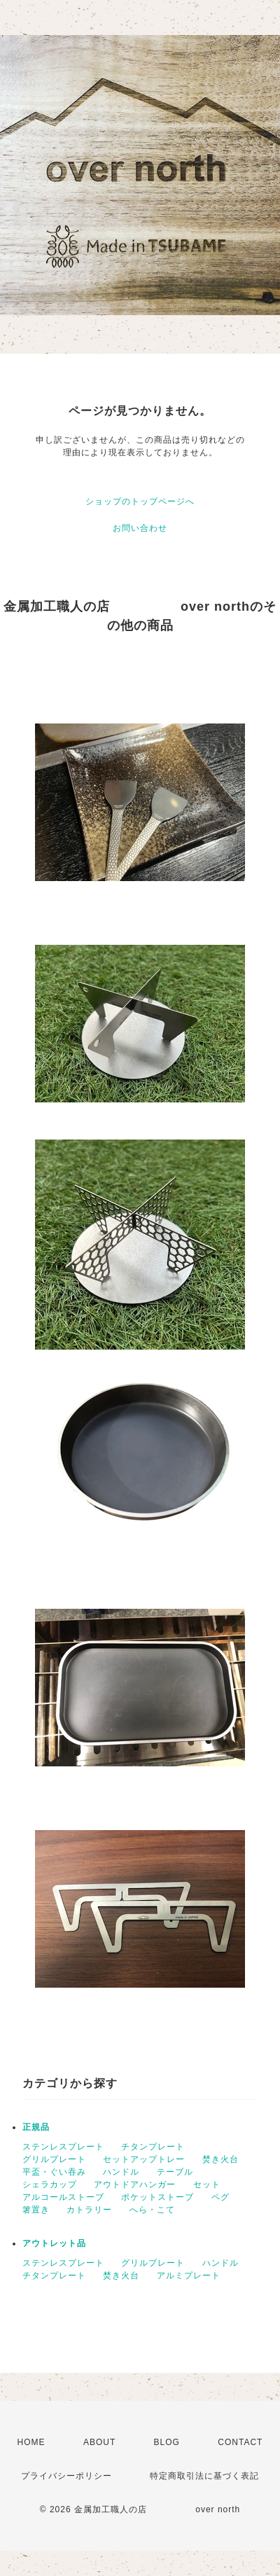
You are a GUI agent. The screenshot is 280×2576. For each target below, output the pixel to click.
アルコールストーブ (63, 2197)
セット (206, 2184)
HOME (32, 2442)
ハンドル (121, 2172)
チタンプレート (153, 2147)
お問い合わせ (140, 528)
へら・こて (152, 2210)
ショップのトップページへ (140, 501)
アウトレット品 (54, 2243)
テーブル (175, 2172)
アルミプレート (188, 2275)
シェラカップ (49, 2184)
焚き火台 (220, 2159)
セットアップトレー (144, 2159)
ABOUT (99, 2442)
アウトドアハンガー (135, 2184)
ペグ (220, 2197)
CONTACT (240, 2442)
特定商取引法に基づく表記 (204, 2476)
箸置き (36, 2210)
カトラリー (89, 2210)
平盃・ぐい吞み (54, 2172)
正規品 (36, 2127)
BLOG (167, 2442)
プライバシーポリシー (66, 2476)
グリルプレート (54, 2159)
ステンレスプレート (63, 2147)
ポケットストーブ (157, 2197)
